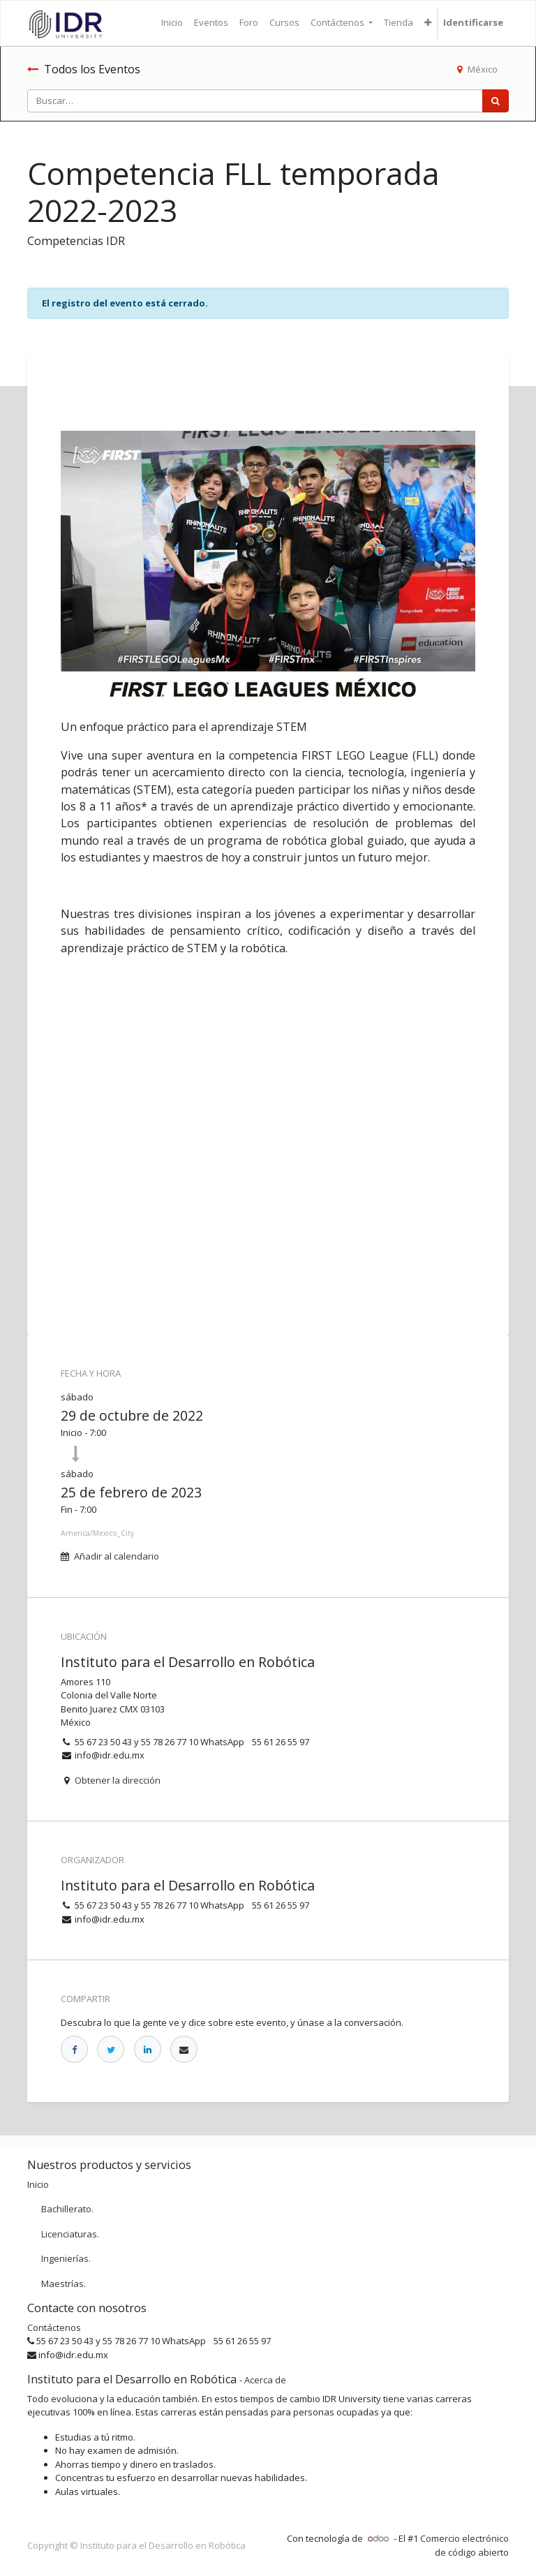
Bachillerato (66, 2209)
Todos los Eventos (83, 69)
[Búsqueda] (495, 101)
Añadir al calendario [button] (116, 1556)
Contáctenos (54, 2327)
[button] (428, 23)
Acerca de (265, 2380)
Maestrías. (63, 2283)
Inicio (38, 2184)
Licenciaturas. (70, 2234)
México (477, 69)
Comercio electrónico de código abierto (464, 2545)
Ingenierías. (66, 2258)
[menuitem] (172, 23)
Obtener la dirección (118, 1780)
